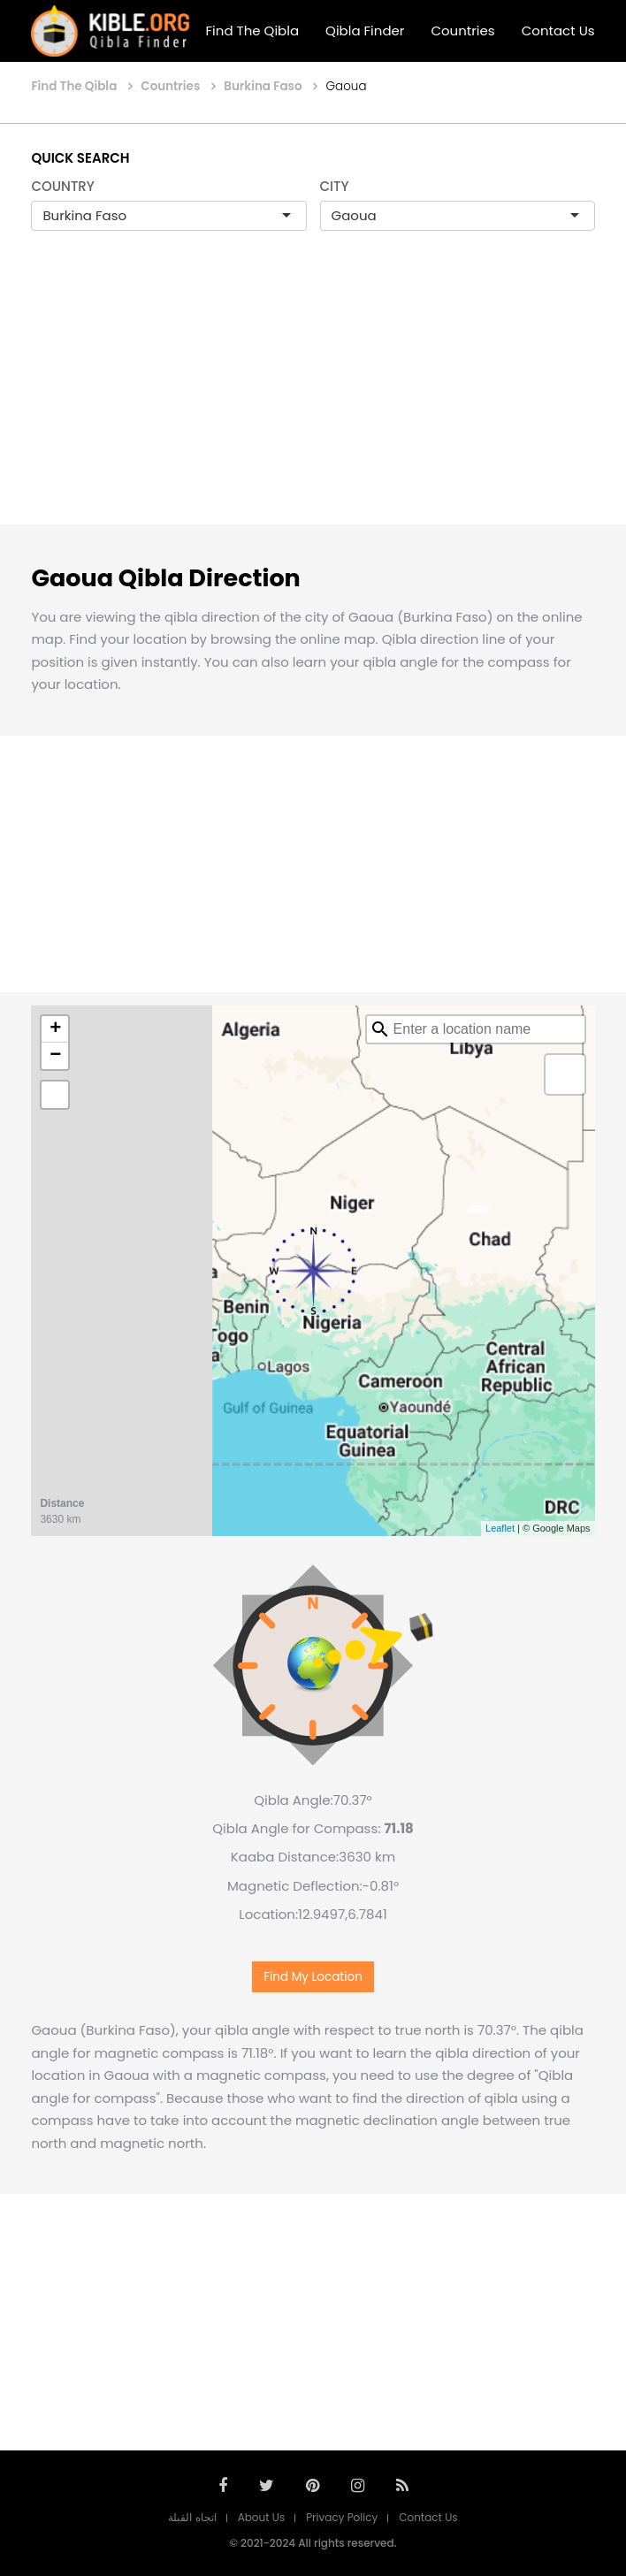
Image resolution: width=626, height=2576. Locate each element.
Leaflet (500, 1528)
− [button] (55, 1056)
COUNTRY (63, 186)
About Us (262, 2517)
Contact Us (558, 30)
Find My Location (313, 1976)
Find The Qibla (253, 30)
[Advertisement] (313, 396)
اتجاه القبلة (192, 2517)
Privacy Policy (342, 2517)
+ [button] (55, 1029)
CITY (334, 186)
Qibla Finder (364, 30)
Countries (462, 30)
